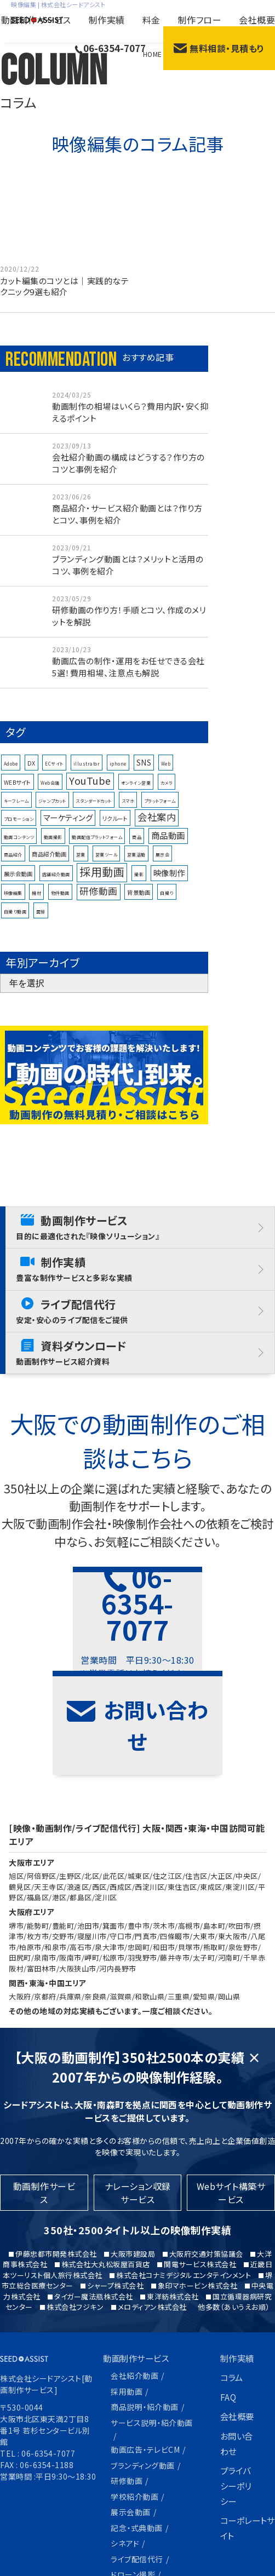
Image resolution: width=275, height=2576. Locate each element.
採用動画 (126, 2298)
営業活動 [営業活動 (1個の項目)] (136, 866)
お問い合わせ (237, 2351)
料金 (151, 19)
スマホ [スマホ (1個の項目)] (128, 811)
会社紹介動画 (134, 2284)
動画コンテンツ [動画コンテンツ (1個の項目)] (19, 848)
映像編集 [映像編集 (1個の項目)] (13, 904)
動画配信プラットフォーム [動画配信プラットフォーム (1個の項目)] (97, 848)
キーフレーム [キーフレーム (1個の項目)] (16, 811)
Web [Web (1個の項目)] (166, 775)
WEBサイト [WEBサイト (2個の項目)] (17, 793)
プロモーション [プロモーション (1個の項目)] (19, 830)
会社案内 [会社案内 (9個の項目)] (157, 828)
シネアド (125, 2444)
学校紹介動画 (134, 2399)
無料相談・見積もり (219, 48)
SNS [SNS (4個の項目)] (144, 773)
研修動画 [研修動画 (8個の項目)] (98, 902)
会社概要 (257, 19)
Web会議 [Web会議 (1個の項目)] (50, 794)
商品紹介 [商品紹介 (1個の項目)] (13, 866)
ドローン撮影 (133, 2474)
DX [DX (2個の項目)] (31, 774)
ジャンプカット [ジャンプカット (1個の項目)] (52, 811)
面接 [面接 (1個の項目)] (40, 922)
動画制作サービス (36, 19)
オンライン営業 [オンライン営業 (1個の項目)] (136, 794)
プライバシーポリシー (237, 2394)
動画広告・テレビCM (145, 2355)
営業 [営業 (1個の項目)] (80, 866)
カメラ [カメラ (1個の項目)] (167, 794)
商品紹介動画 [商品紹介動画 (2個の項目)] (49, 865)
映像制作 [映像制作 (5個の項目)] (169, 883)
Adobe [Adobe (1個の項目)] (11, 775)
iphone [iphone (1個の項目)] (118, 775)
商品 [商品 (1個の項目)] (136, 848)
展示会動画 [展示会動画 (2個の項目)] (18, 885)
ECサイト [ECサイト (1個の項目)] (54, 775)
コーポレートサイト (245, 2437)
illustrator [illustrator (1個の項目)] (86, 775)
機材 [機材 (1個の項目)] (36, 904)
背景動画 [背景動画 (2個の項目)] (138, 903)
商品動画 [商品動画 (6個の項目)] (168, 846)
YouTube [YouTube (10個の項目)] (90, 791)
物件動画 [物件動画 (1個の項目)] (60, 904)
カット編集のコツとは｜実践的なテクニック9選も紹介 (64, 287)
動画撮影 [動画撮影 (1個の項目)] (53, 848)
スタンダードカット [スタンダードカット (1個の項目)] (94, 811)
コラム (232, 2286)
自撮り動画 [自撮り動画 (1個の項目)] (15, 922)
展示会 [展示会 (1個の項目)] (163, 866)
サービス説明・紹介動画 (152, 2329)
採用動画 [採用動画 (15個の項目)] (101, 882)
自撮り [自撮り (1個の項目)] (167, 904)
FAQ (228, 2305)
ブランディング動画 (143, 2370)
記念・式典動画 (137, 2429)
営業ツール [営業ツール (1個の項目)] (106, 866)
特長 (112, 2510)
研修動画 (126, 2384)
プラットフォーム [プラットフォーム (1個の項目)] (160, 811)
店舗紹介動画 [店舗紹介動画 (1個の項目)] (56, 885)
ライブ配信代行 (137, 2459)
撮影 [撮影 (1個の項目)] (139, 885)
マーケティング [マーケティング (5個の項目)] (68, 828)
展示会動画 (131, 2414)
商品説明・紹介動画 (145, 2314)
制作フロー (200, 19)
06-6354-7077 (110, 48)
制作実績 (107, 19)
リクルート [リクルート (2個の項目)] (115, 829)
